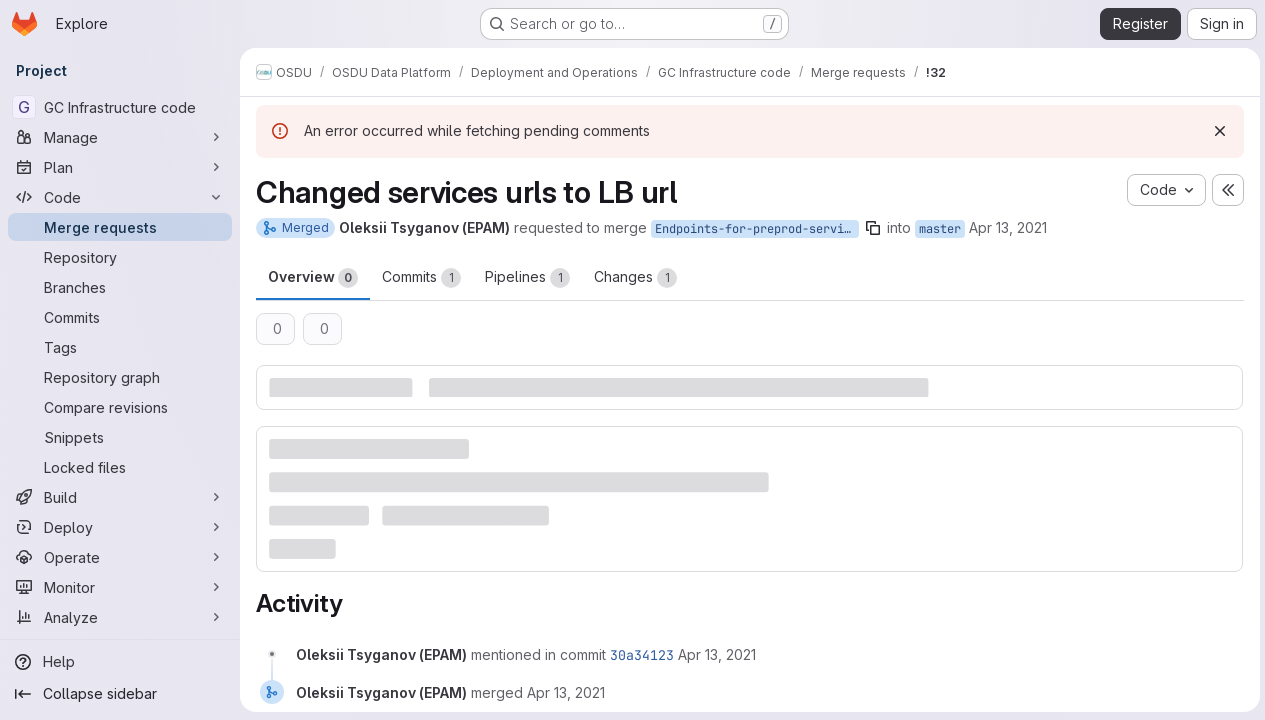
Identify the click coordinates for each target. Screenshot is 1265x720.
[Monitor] (120, 587)
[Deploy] (120, 527)
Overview (313, 278)
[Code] (120, 197)
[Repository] (120, 257)
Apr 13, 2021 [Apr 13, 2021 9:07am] (1008, 227)
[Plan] (120, 167)
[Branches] (120, 287)
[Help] (120, 662)
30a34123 (642, 654)
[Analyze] (120, 617)
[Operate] (120, 557)
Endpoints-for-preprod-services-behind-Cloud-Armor (757, 229)
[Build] (120, 497)
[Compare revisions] (120, 407)
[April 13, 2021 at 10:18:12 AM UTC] (717, 653)
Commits (421, 278)
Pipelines (527, 278)
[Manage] (120, 137)
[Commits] (120, 317)
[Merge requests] (120, 227)
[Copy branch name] (873, 228)
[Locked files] (120, 467)
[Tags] (120, 347)
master (940, 229)
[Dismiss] (1217, 131)
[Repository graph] (120, 377)
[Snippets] (120, 437)
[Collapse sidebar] (120, 694)
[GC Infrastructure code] (120, 107)
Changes (635, 278)
